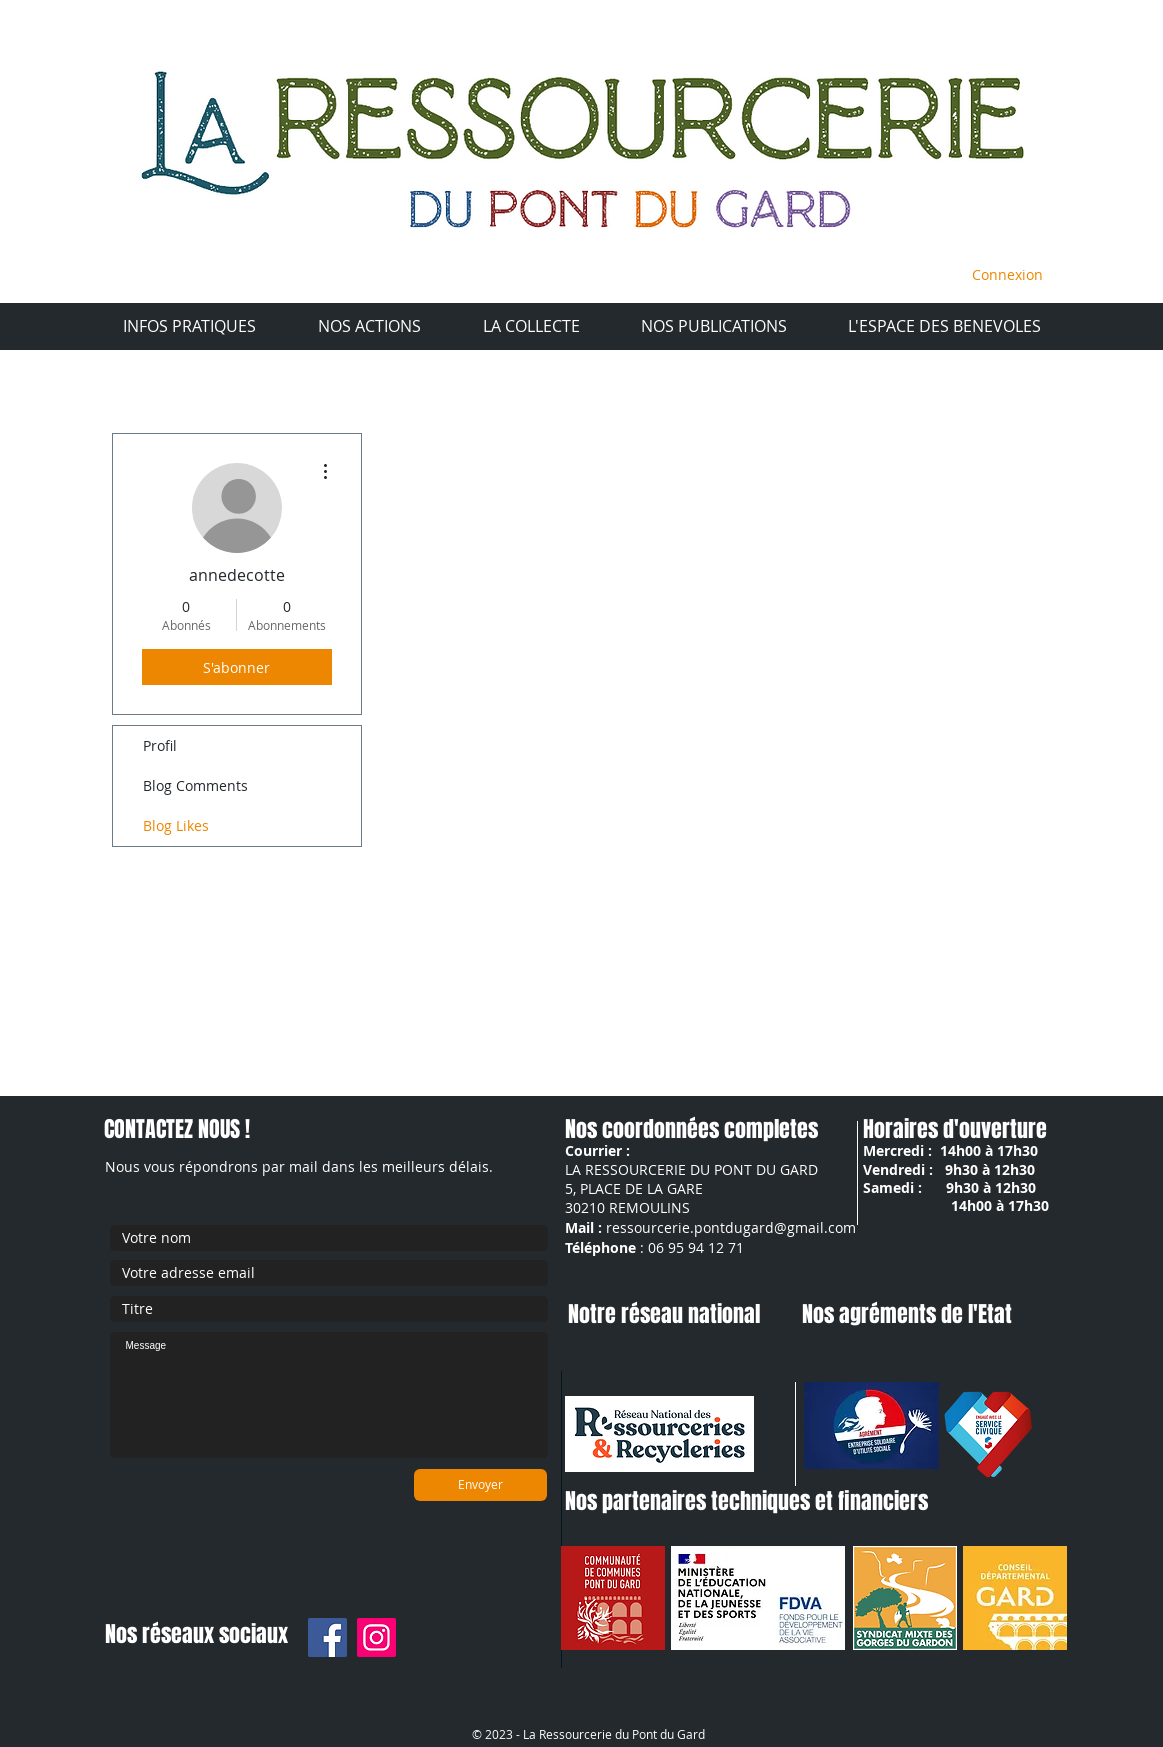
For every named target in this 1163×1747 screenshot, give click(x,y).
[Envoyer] (480, 1485)
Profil (160, 745)
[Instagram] (376, 1637)
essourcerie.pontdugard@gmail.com (734, 1227)
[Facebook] (327, 1637)
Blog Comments (195, 785)
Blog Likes (176, 825)
